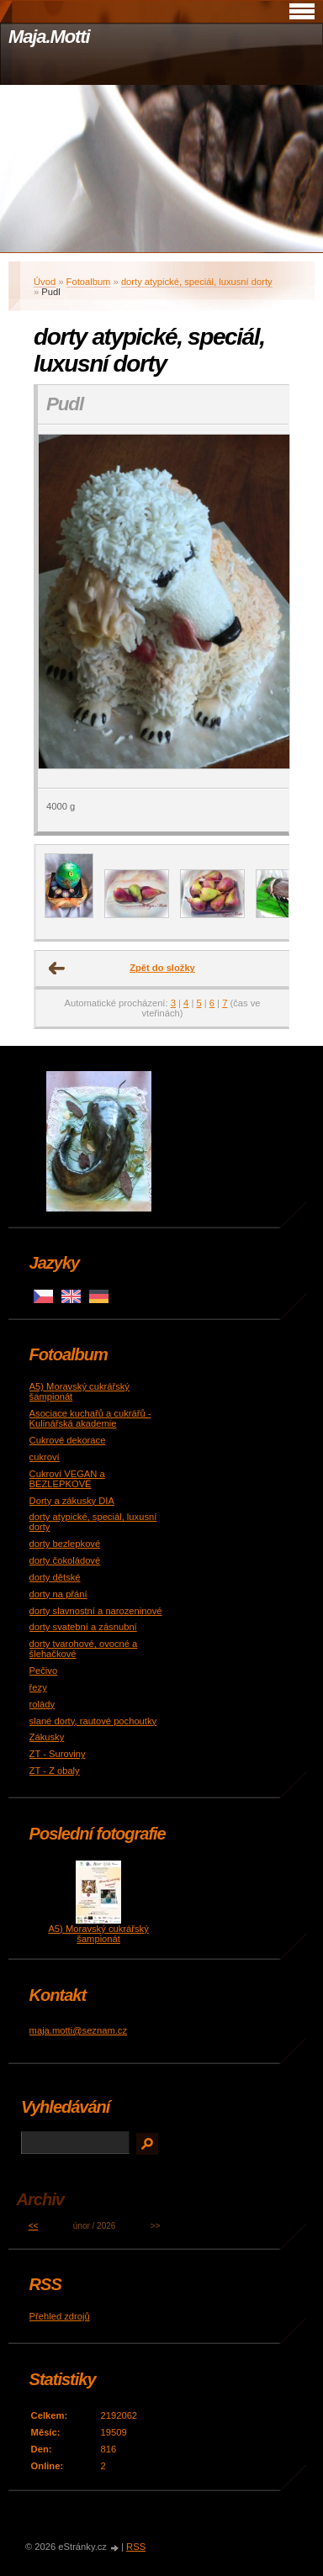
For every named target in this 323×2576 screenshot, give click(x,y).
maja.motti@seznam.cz (78, 2030)
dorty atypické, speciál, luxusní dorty (197, 282)
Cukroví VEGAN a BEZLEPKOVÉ (67, 1479)
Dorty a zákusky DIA (71, 1501)
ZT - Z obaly (54, 1771)
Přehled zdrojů (59, 2316)
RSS (136, 2547)
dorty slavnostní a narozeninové (95, 1611)
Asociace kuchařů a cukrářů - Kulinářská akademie (90, 1418)
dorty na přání (58, 1594)
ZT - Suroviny (57, 1754)
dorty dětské (55, 1577)
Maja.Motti (49, 36)
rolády (42, 1704)
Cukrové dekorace (67, 1440)
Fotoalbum (88, 282)
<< (34, 2225)
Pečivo (43, 1670)
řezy (38, 1687)
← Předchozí (57, 968)
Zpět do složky (162, 968)
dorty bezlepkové (65, 1544)
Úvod (45, 282)
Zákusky (47, 1737)
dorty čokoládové (65, 1560)
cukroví (44, 1457)
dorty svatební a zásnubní (83, 1627)
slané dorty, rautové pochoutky (93, 1721)
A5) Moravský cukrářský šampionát (98, 1934)
